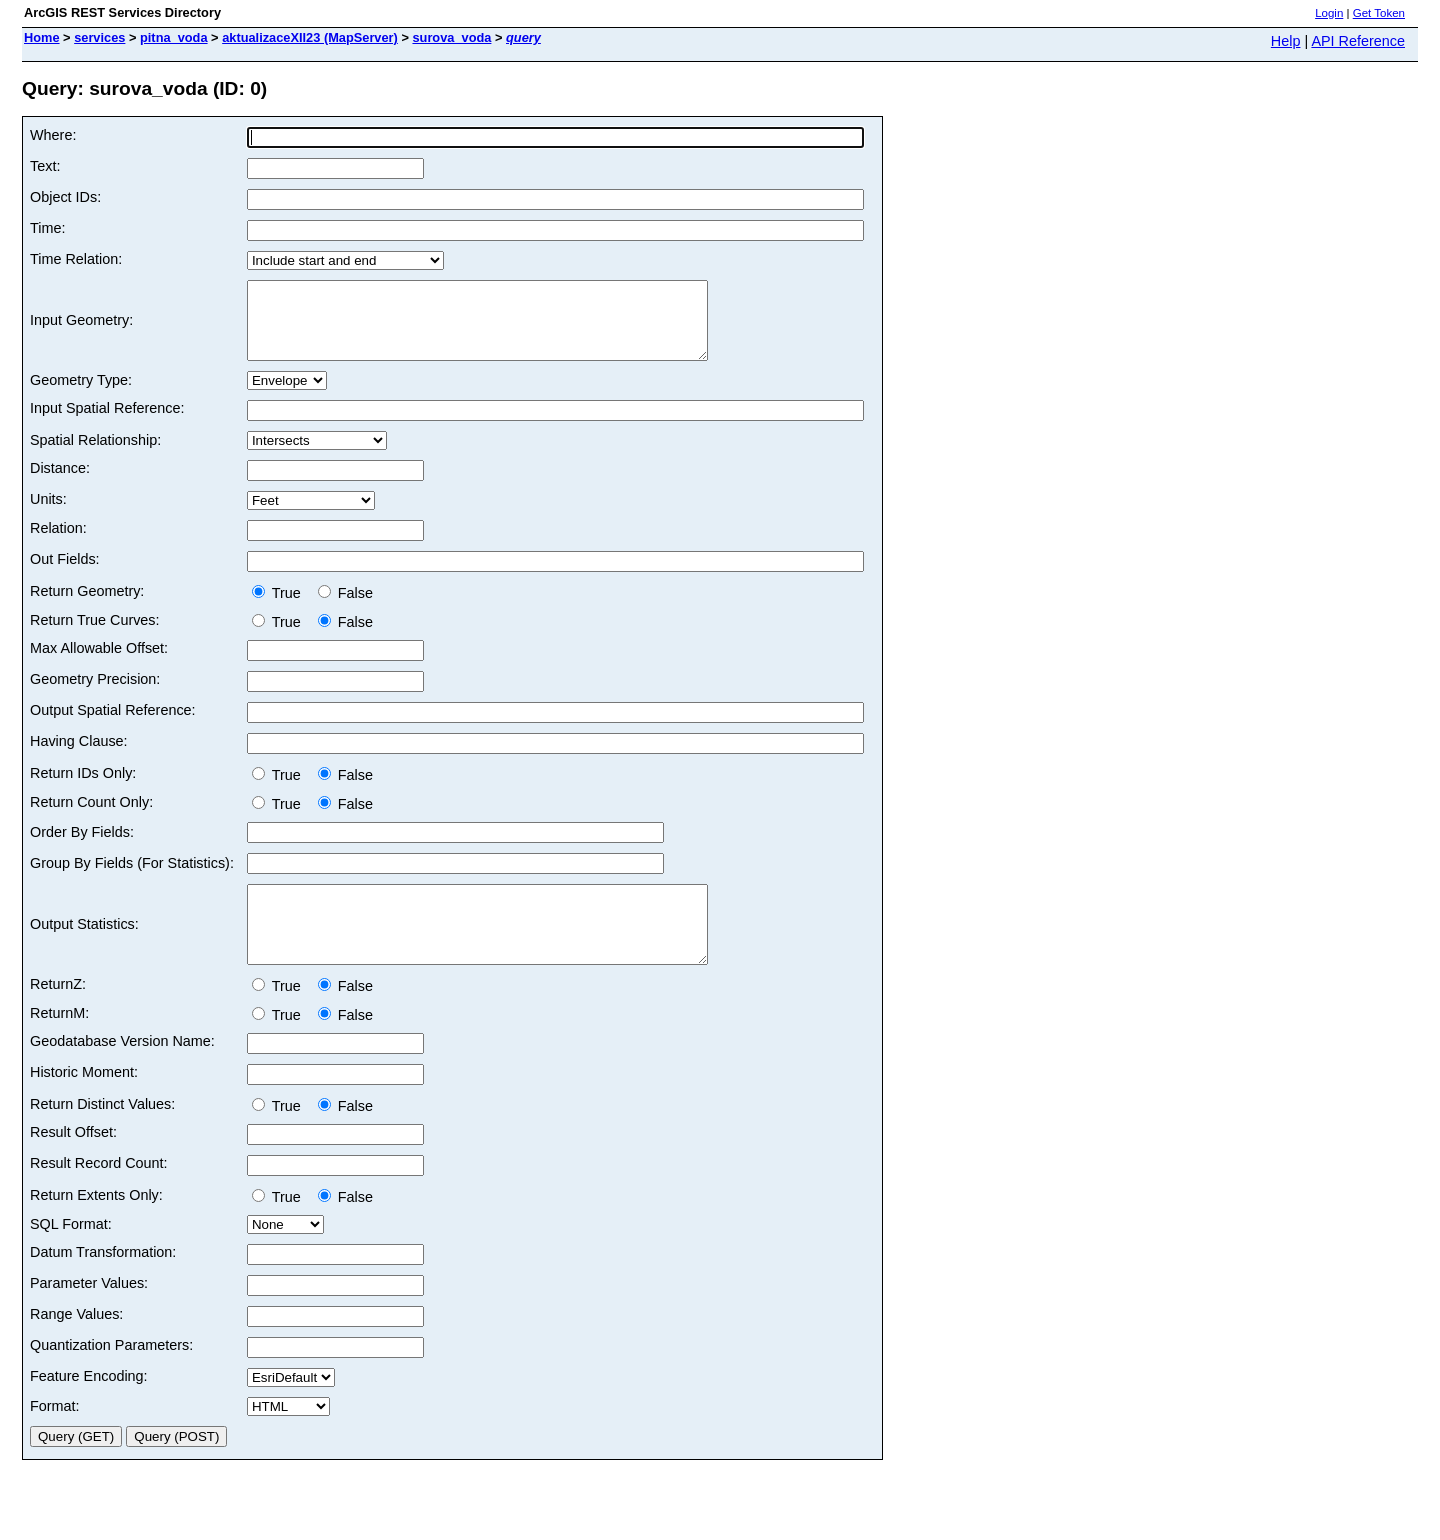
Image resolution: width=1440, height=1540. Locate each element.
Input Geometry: (81, 328)
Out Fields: (65, 574)
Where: (53, 135)
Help (1286, 41)
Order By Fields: (82, 847)
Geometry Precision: (95, 694)
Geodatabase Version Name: (122, 1071)
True (280, 608)
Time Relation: (76, 259)
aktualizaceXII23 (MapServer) (310, 37)
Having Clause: (79, 756)
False (345, 608)
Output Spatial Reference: (113, 725)
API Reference (1358, 41)
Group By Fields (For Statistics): (132, 878)
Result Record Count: (99, 1193)
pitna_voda (174, 37)
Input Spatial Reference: (107, 423)
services (99, 37)
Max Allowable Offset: (99, 663)
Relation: (58, 543)
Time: (47, 228)
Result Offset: (73, 1162)
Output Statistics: (84, 947)
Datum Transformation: (103, 1282)
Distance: (60, 483)
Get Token (1379, 13)
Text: (45, 166)
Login (1329, 13)
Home (42, 37)
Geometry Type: (81, 395)
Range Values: (76, 1344)
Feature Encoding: (89, 1406)
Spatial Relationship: (95, 455)
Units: (48, 514)
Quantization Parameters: (111, 1375)
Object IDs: (65, 197)
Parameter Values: (89, 1313)
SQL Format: (71, 1254)
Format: (55, 1436)
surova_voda (451, 37)
